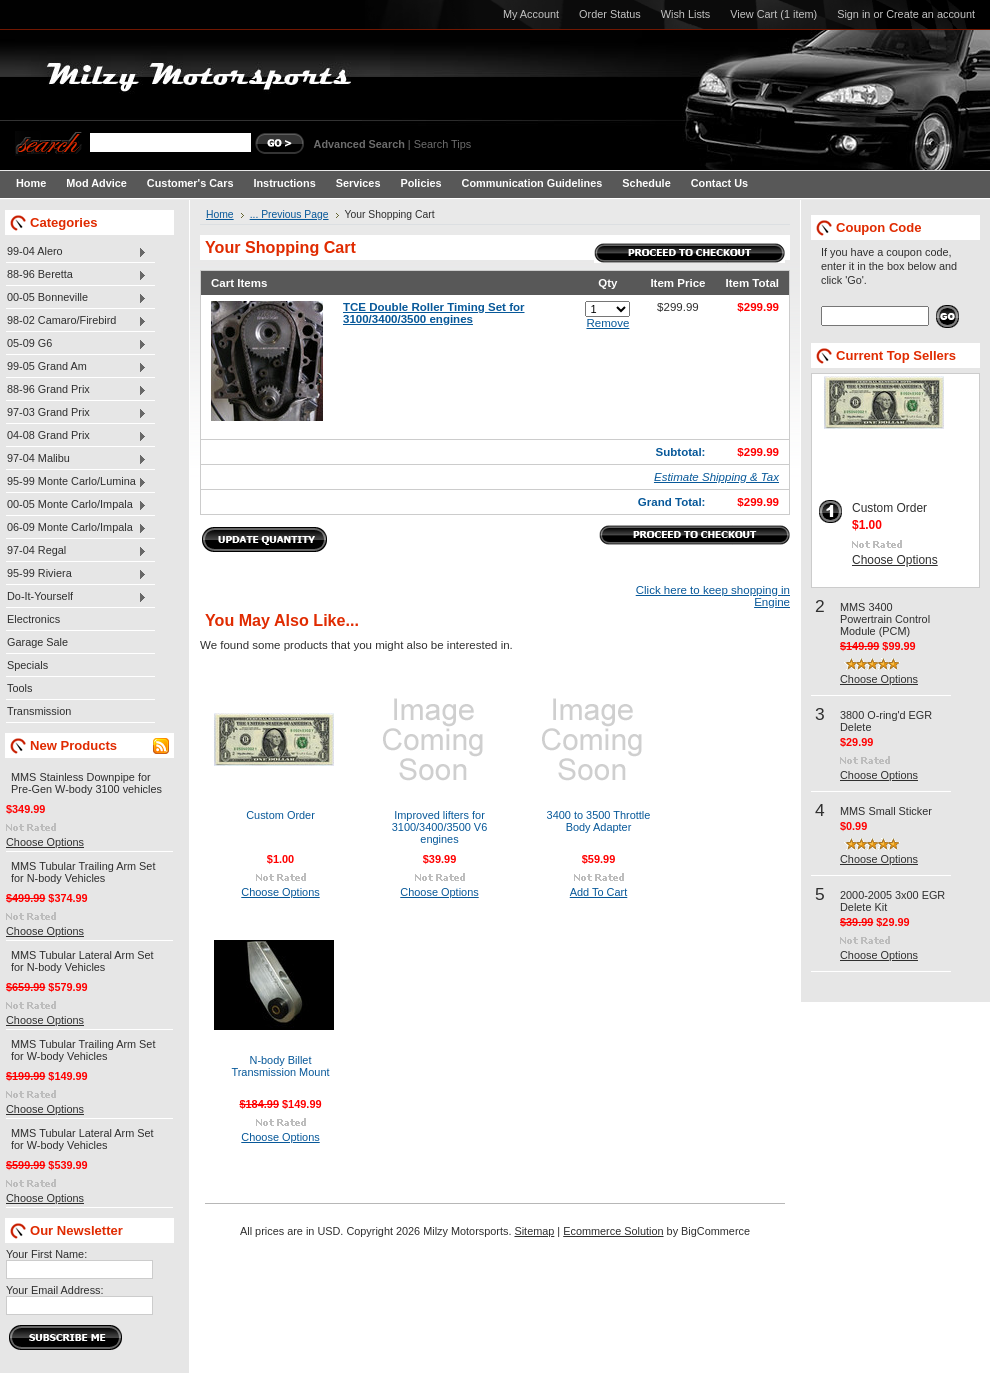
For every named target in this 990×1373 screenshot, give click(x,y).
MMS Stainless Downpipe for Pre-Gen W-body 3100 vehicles (86, 783)
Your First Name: (46, 1254)
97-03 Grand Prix (76, 413)
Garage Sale (37, 642)
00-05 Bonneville (76, 298)
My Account (531, 14)
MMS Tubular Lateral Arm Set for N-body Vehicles (82, 961)
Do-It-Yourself (76, 597)
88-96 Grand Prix (76, 390)
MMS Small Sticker (886, 811)
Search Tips (442, 144)
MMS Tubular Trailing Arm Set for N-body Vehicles (83, 872)
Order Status (610, 14)
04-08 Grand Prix (76, 436)
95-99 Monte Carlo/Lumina (76, 482)
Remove (607, 323)
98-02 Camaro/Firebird (76, 321)
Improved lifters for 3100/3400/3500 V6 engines (440, 827)
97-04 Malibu (76, 459)
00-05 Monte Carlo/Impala (76, 505)
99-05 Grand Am (76, 367)
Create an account (930, 14)
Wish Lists (686, 14)
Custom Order (280, 815)
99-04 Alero (76, 252)
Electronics (33, 619)
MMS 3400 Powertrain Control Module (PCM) (885, 619)
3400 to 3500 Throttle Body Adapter (599, 821)
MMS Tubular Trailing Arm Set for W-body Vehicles (83, 1050)
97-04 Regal (76, 551)
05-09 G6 (76, 344)
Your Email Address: (55, 1290)
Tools (19, 688)
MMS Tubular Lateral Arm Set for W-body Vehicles (82, 1139)
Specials (27, 665)
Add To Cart (599, 892)
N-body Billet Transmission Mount (280, 1066)
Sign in (853, 14)
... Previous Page (289, 214)
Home (220, 214)
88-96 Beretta (76, 275)
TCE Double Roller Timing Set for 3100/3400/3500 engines (434, 313)
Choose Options (45, 842)
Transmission (39, 711)
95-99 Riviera (76, 574)
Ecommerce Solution (613, 1231)
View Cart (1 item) (773, 14)
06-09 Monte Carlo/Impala (76, 528)
